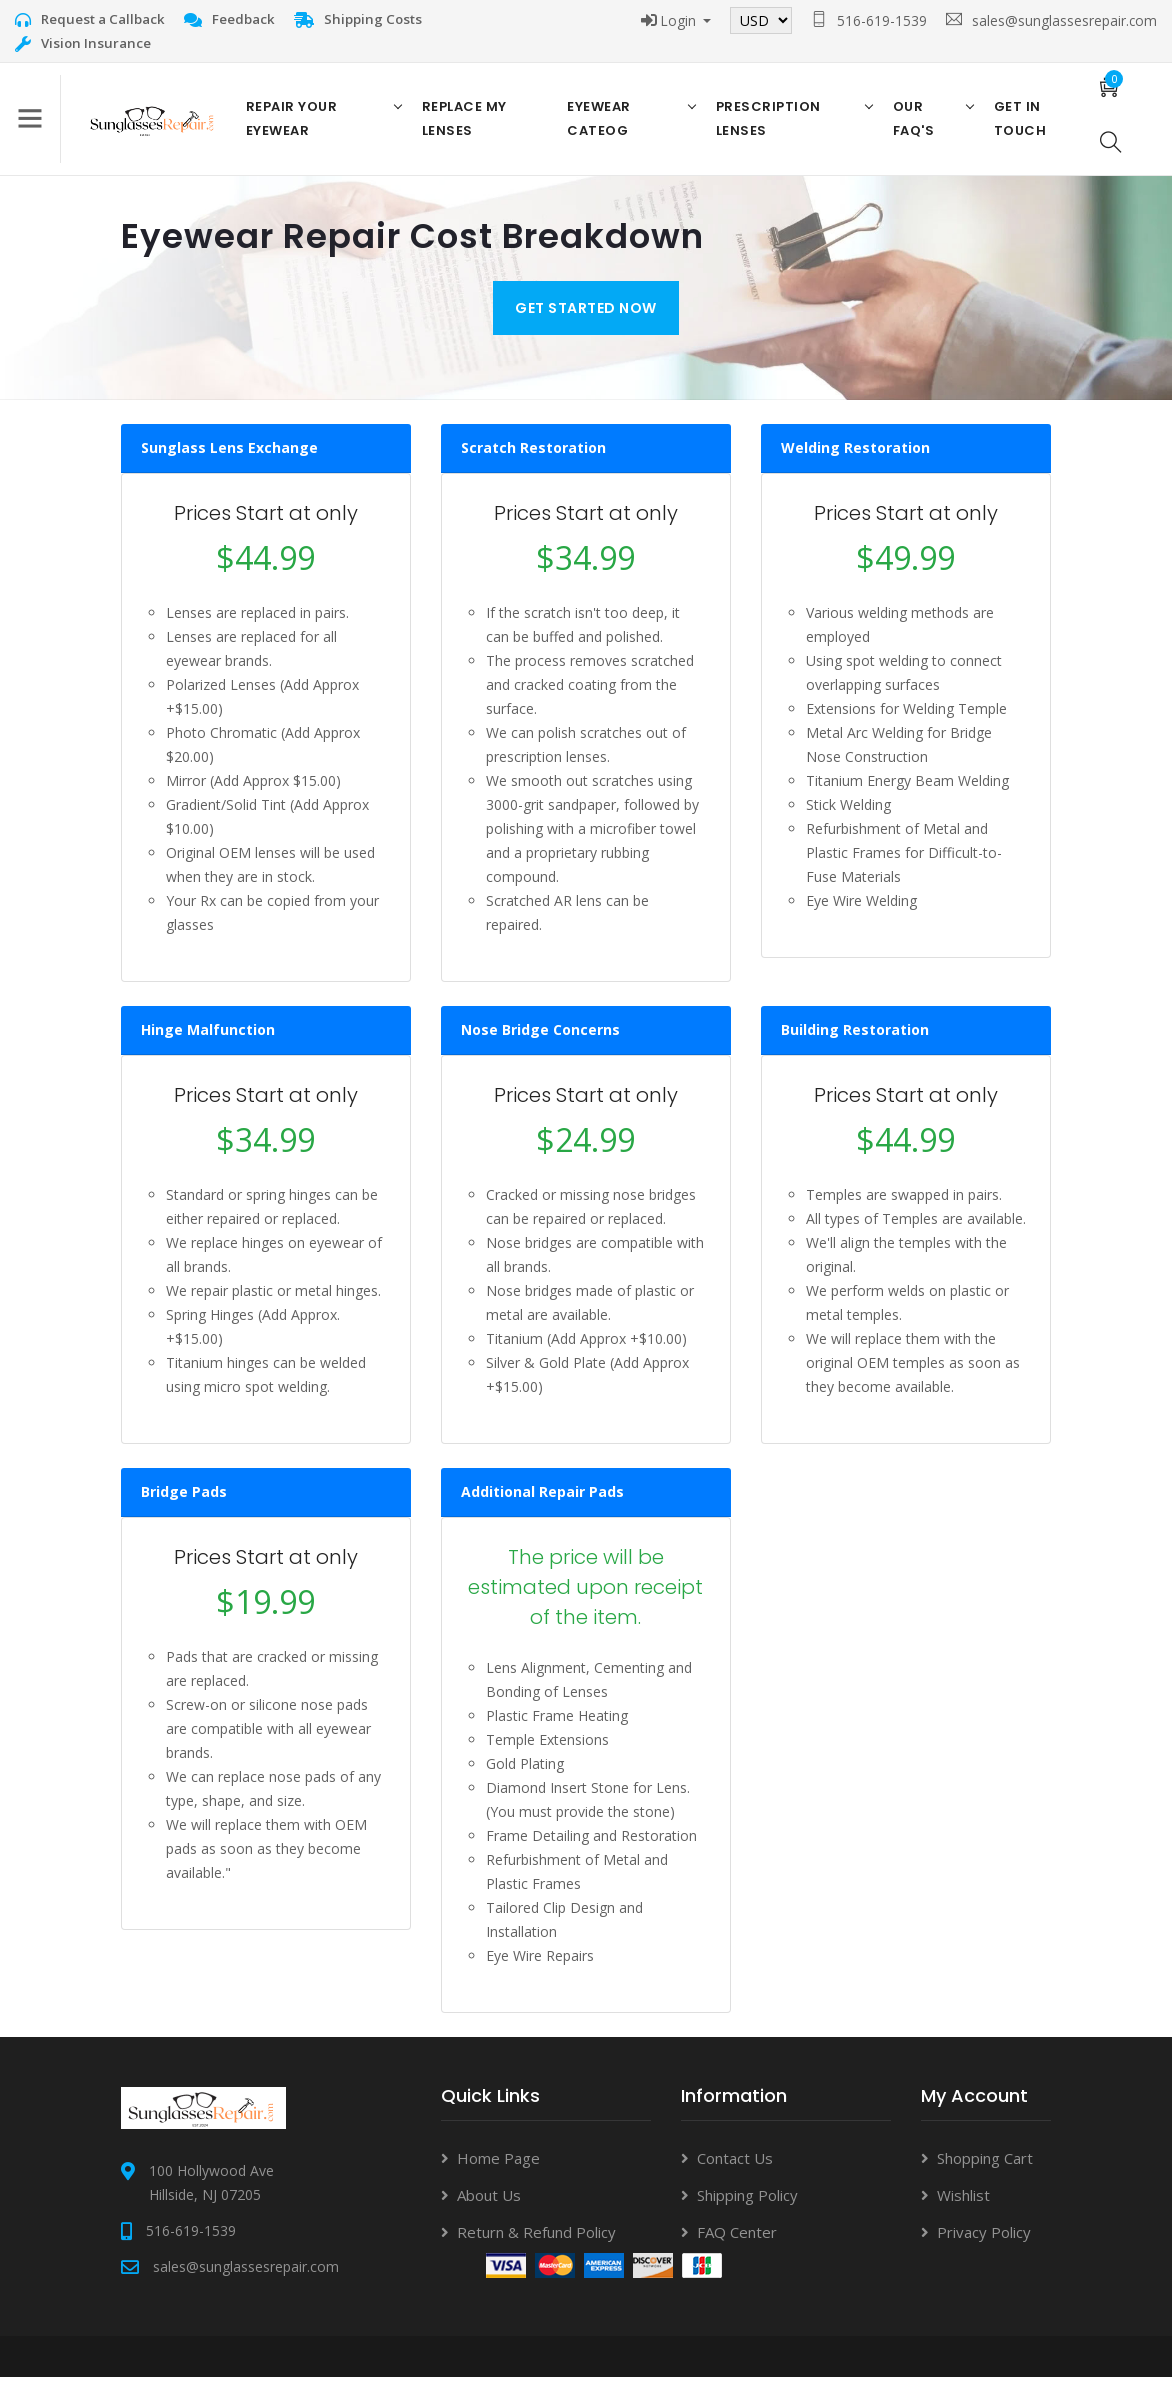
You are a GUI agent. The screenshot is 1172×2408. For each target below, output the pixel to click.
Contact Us (735, 2188)
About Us (489, 2225)
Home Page (498, 2188)
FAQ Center (737, 2262)
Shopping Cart (985, 2188)
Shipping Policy (747, 2225)
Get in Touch (1012, 133)
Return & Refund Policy (536, 2262)
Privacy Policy (984, 2262)
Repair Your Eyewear (306, 133)
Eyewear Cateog (604, 133)
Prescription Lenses (768, 133)
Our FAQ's (909, 133)
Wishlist (963, 2225)
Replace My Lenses (473, 133)
